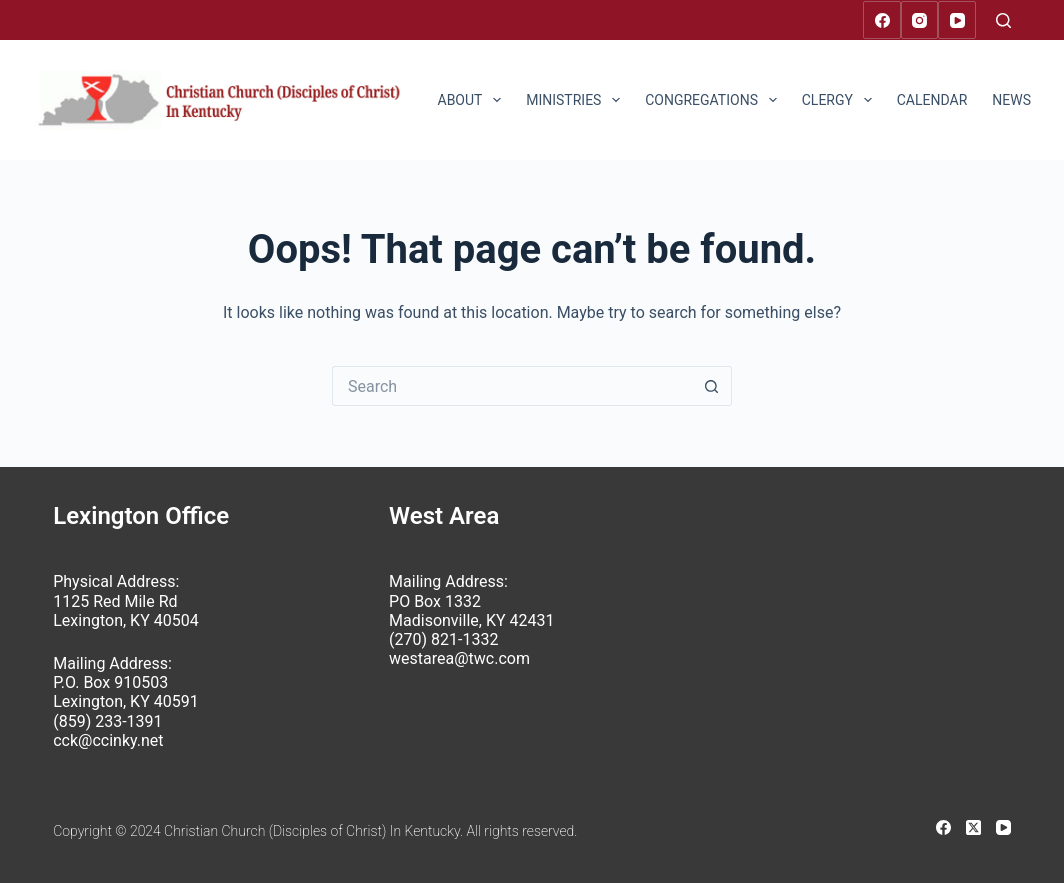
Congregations (715, 100)
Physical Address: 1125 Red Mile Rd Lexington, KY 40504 (125, 600)
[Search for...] (512, 386)
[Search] (1003, 20)
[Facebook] (882, 20)
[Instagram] (920, 20)
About (474, 100)
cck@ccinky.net (108, 740)
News (1024, 100)
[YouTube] (957, 20)
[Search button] (712, 386)
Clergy (841, 100)
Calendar (932, 100)
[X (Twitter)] (973, 827)
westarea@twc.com (459, 658)
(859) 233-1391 (107, 721)
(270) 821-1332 (443, 639)
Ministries (577, 100)
